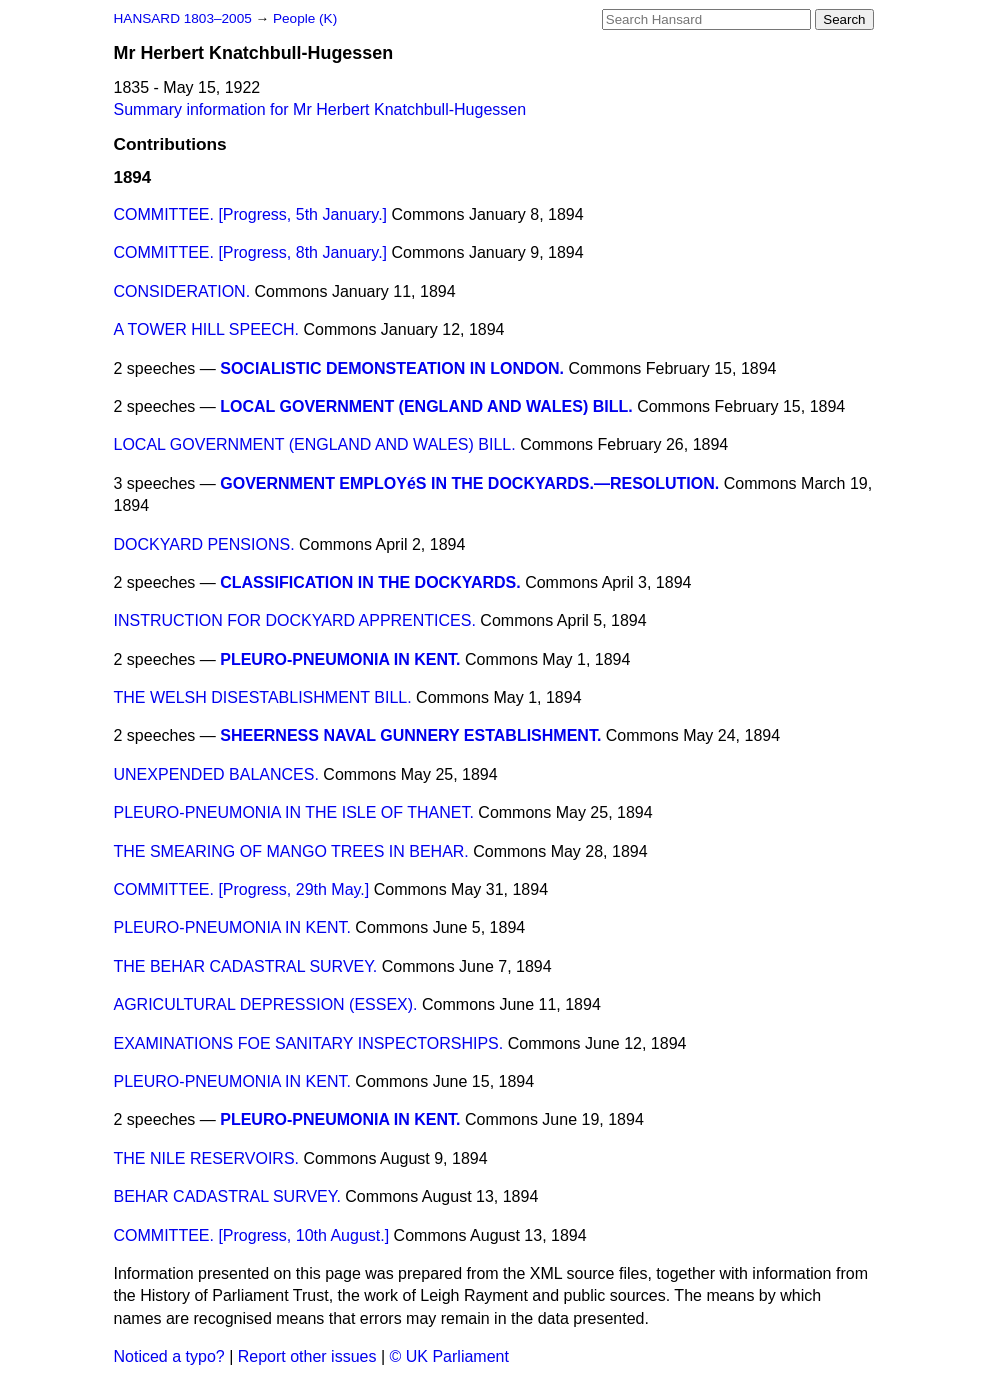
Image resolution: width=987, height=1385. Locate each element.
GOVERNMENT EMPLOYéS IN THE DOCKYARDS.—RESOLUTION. (469, 483)
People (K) (305, 18)
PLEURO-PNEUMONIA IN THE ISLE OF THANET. (294, 812)
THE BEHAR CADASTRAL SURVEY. (246, 966)
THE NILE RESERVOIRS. (207, 1158)
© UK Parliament (449, 1356)
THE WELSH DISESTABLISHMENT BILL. (263, 697)
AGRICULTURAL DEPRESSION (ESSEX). (266, 1004)
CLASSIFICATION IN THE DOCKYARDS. (370, 582)
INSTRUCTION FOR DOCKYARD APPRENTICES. (295, 620)
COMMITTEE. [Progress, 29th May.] (242, 889)
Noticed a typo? (169, 1356)
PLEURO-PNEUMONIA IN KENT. (340, 659)
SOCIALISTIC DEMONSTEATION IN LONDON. (392, 368)
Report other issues (307, 1356)
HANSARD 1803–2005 (183, 18)
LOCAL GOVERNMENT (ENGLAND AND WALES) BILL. (426, 406)
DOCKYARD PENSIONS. (204, 544)
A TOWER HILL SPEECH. (207, 329)
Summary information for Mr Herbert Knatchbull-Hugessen (320, 109)
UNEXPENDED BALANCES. (216, 774)
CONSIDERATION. (182, 291)
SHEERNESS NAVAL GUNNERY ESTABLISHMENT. (410, 735)
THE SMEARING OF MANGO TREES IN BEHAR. (291, 851)
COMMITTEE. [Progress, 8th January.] (251, 252)
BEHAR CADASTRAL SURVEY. (227, 1196)
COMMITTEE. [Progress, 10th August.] (252, 1235)
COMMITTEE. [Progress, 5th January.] (251, 214)
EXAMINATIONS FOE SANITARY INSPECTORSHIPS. (309, 1043)
